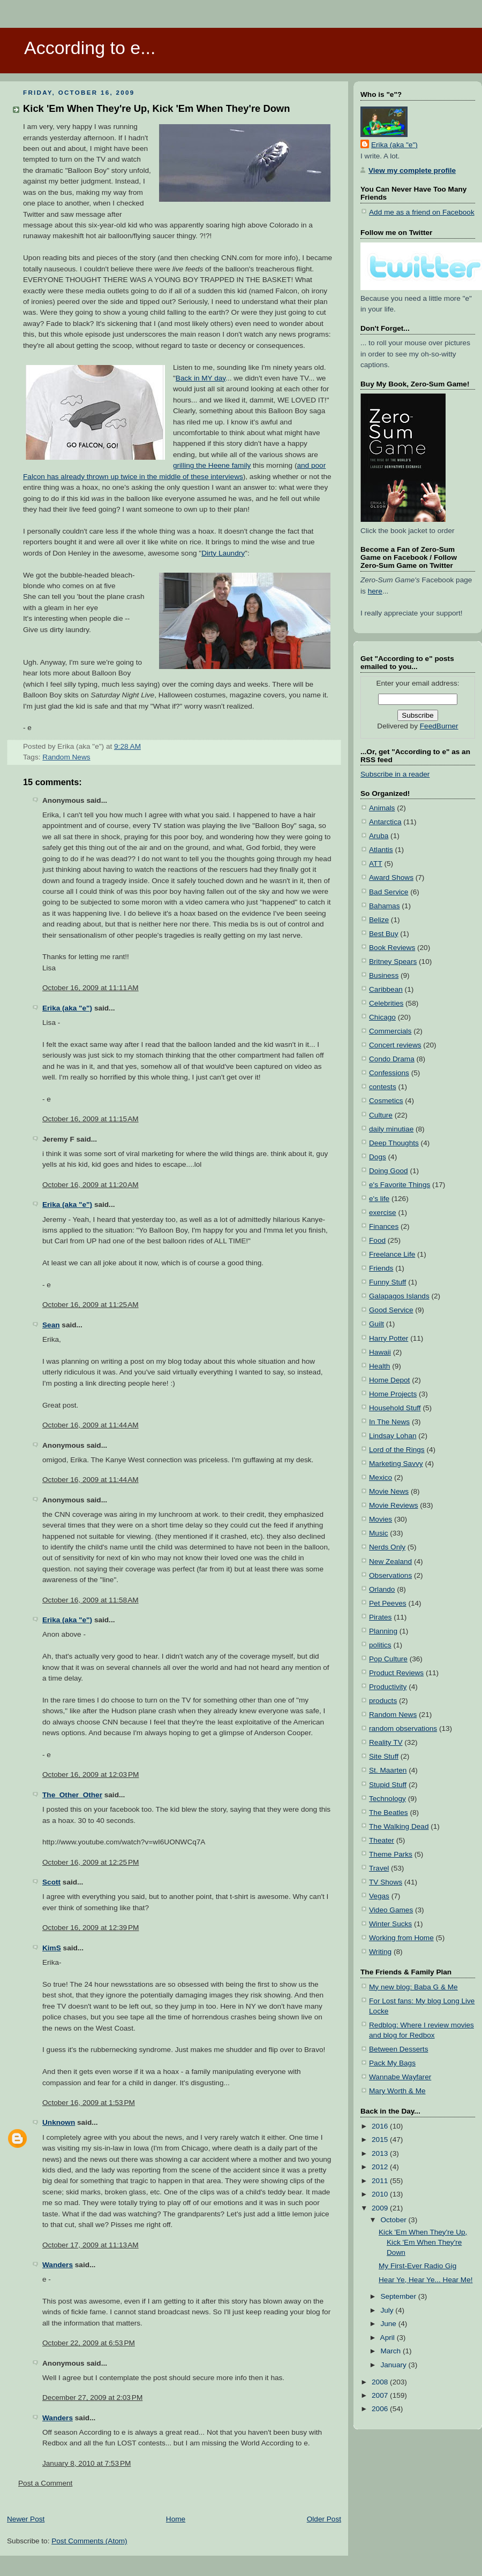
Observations (390, 1575)
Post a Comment (45, 2483)
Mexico (380, 1477)
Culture (381, 1115)
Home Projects (393, 1394)
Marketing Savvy (396, 1464)
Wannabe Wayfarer (400, 2077)
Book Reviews (392, 948)
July (387, 2310)
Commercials (390, 1031)
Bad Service (388, 892)
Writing (380, 1952)
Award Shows (391, 877)
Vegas (379, 1896)
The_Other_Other (72, 1795)
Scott (51, 1882)
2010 (381, 2194)
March (391, 2351)
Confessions (389, 1073)
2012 (381, 2167)
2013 (381, 2153)
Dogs (377, 1157)
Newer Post (25, 2519)
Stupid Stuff (387, 1785)
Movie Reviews (393, 1505)
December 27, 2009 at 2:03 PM (92, 2397)
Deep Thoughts (394, 1143)
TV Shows (385, 1882)
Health (379, 1366)
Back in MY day (200, 378)
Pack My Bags (392, 2063)
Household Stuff (395, 1408)
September (399, 2296)
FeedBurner (439, 726)
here (375, 591)
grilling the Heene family (212, 465)
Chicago (382, 1017)
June (389, 2324)
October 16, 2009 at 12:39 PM (90, 1928)
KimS (51, 1948)
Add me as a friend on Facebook (422, 212)
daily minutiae (391, 1129)
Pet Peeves (387, 1603)
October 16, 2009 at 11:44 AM (90, 1425)
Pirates (380, 1617)
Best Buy (383, 934)
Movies (380, 1519)
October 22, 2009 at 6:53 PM (88, 2343)
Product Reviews (396, 1673)
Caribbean (386, 989)
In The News (389, 1422)
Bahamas (384, 906)
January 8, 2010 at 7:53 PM (86, 2463)
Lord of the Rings (397, 1450)
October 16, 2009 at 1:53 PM (88, 2103)
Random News (66, 757)
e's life (379, 1199)
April (388, 2338)
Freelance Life (392, 1254)
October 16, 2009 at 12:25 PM (90, 1862)
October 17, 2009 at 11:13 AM (90, 2245)
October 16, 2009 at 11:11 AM (90, 988)
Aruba (378, 836)
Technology (387, 1799)
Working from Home (401, 1938)
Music (378, 1533)
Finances (383, 1226)
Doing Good (388, 1171)
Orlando (382, 1589)
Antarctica (385, 822)
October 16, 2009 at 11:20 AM (90, 1185)
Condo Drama (392, 1059)
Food (377, 1240)
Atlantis (381, 850)
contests (382, 1087)
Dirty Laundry (223, 553)
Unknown (58, 2122)
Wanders (57, 2265)
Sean (51, 1325)
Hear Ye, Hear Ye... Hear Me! (426, 2280)
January (394, 2365)
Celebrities (386, 1003)
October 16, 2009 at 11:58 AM (90, 1600)
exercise (382, 1213)
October (394, 2220)
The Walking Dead (398, 1826)
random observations (403, 1728)
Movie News (389, 1491)
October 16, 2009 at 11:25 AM (90, 1305)
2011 (381, 2181)
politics (380, 1645)
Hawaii (380, 1352)
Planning (383, 1631)
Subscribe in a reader (395, 774)
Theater (381, 1840)
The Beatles (388, 1812)
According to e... (89, 47)
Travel (379, 1868)
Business (383, 975)
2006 (381, 2409)
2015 (381, 2140)
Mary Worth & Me (397, 2091)
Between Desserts (398, 2049)
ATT (375, 864)
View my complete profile (412, 170)
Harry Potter (388, 1338)
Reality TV (386, 1742)
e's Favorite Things (399, 1185)
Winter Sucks (390, 1924)
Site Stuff (383, 1756)
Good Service (391, 1310)
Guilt (376, 1324)
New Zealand (390, 1561)
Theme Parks (390, 1854)
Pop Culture (388, 1659)
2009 (381, 2208)
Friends (381, 1268)
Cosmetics (386, 1101)
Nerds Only (387, 1547)
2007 (381, 2395)
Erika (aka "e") (67, 1008)
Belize (379, 920)
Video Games (391, 1910)
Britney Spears (393, 962)
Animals (382, 808)
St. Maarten (387, 1770)
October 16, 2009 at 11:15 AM (90, 1119)
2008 (381, 2382)
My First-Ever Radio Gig (417, 2266)
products (383, 1701)
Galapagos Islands (399, 1296)
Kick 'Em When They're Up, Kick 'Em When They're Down (156, 108)
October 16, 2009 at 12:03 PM (90, 1774)
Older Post (324, 2519)
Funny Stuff (387, 1282)
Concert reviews (395, 1045)
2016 (381, 2126)
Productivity (387, 1687)
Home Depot (389, 1380)
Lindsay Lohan (393, 1436)
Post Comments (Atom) (89, 2541)
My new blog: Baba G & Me (413, 1987)
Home (175, 2519)
